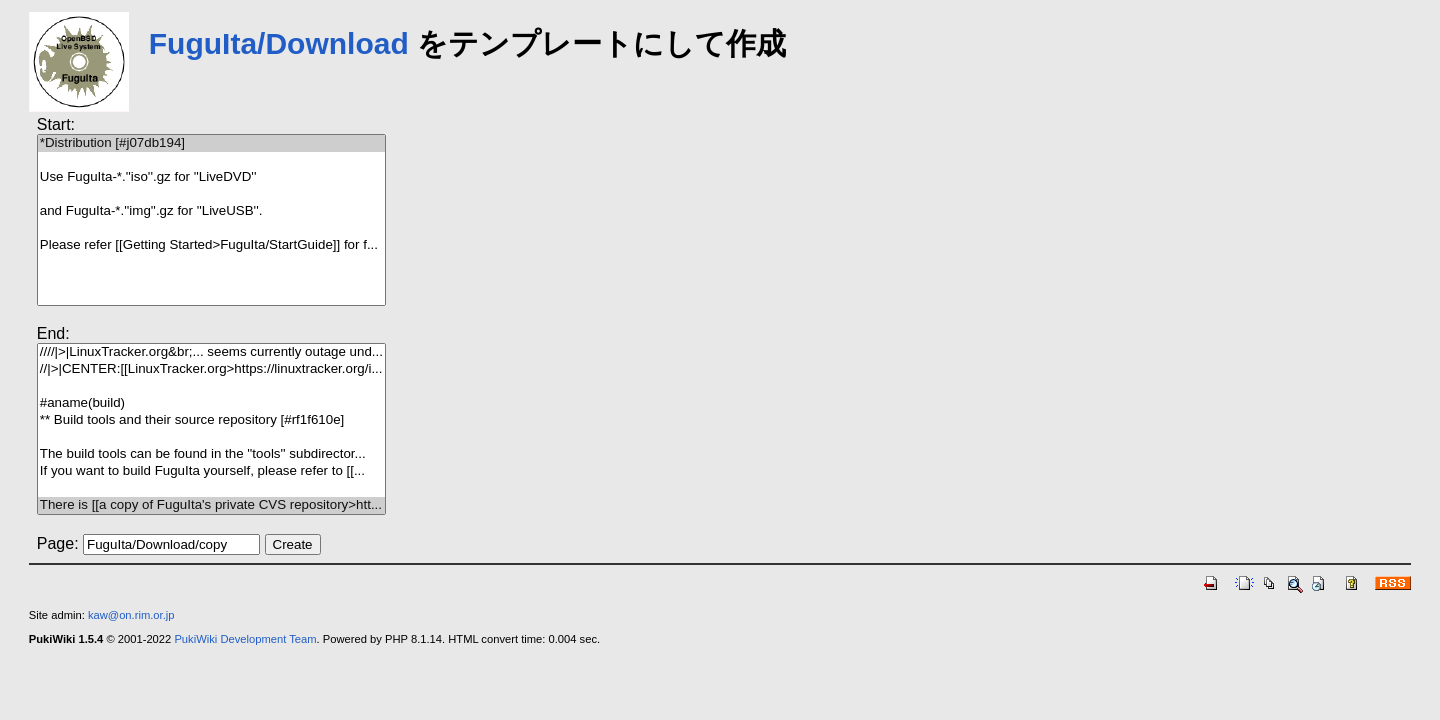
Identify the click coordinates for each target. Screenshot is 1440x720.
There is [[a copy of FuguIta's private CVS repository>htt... (211, 505)
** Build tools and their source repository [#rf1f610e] (211, 420)
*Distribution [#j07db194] (211, 143)
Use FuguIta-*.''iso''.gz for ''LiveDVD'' (211, 177)
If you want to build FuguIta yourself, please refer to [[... (211, 471)
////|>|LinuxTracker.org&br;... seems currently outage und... (211, 352)
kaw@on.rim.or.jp (131, 615)
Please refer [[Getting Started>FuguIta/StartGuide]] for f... (211, 245)
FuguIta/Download (279, 43)
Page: (58, 543)
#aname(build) (211, 403)
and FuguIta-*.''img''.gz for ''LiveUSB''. (211, 211)
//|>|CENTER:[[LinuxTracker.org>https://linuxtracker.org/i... (211, 369)
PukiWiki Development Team (245, 639)
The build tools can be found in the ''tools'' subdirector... (211, 454)
